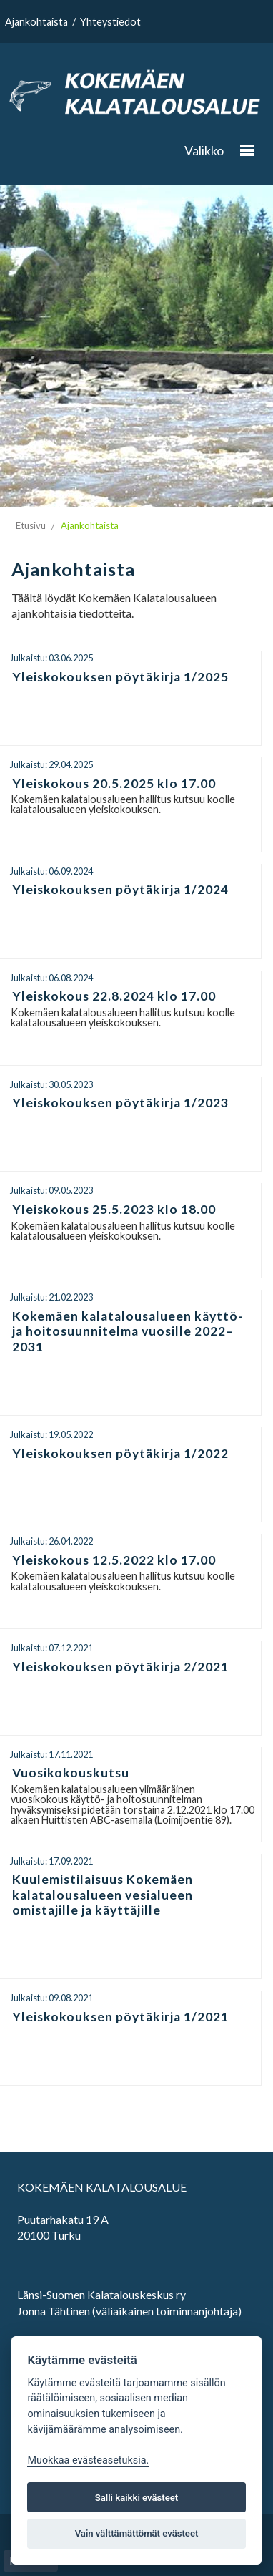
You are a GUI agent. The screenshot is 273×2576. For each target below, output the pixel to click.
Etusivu (31, 525)
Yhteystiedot (110, 22)
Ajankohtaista (36, 22)
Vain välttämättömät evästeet (137, 2533)
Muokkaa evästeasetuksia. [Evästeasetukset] (88, 2460)
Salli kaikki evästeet (137, 2497)
